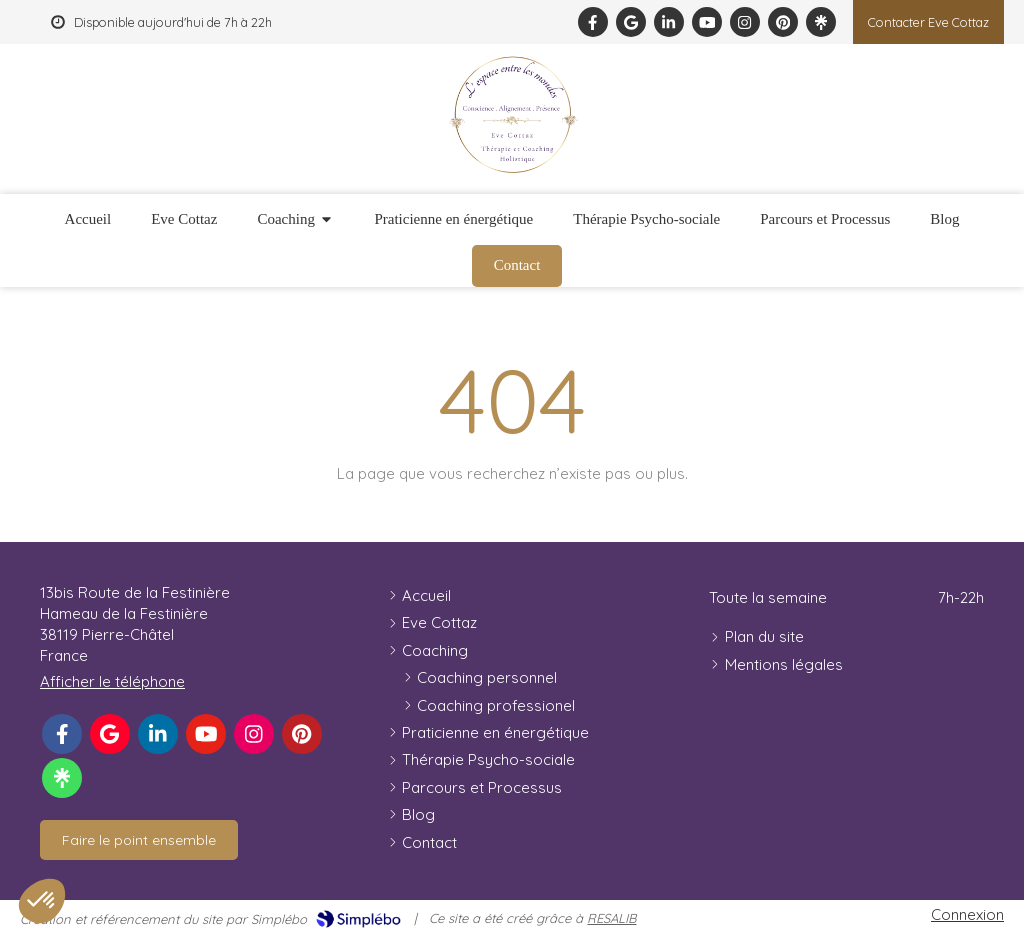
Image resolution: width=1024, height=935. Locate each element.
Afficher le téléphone (112, 681)
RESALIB (611, 918)
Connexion (967, 914)
